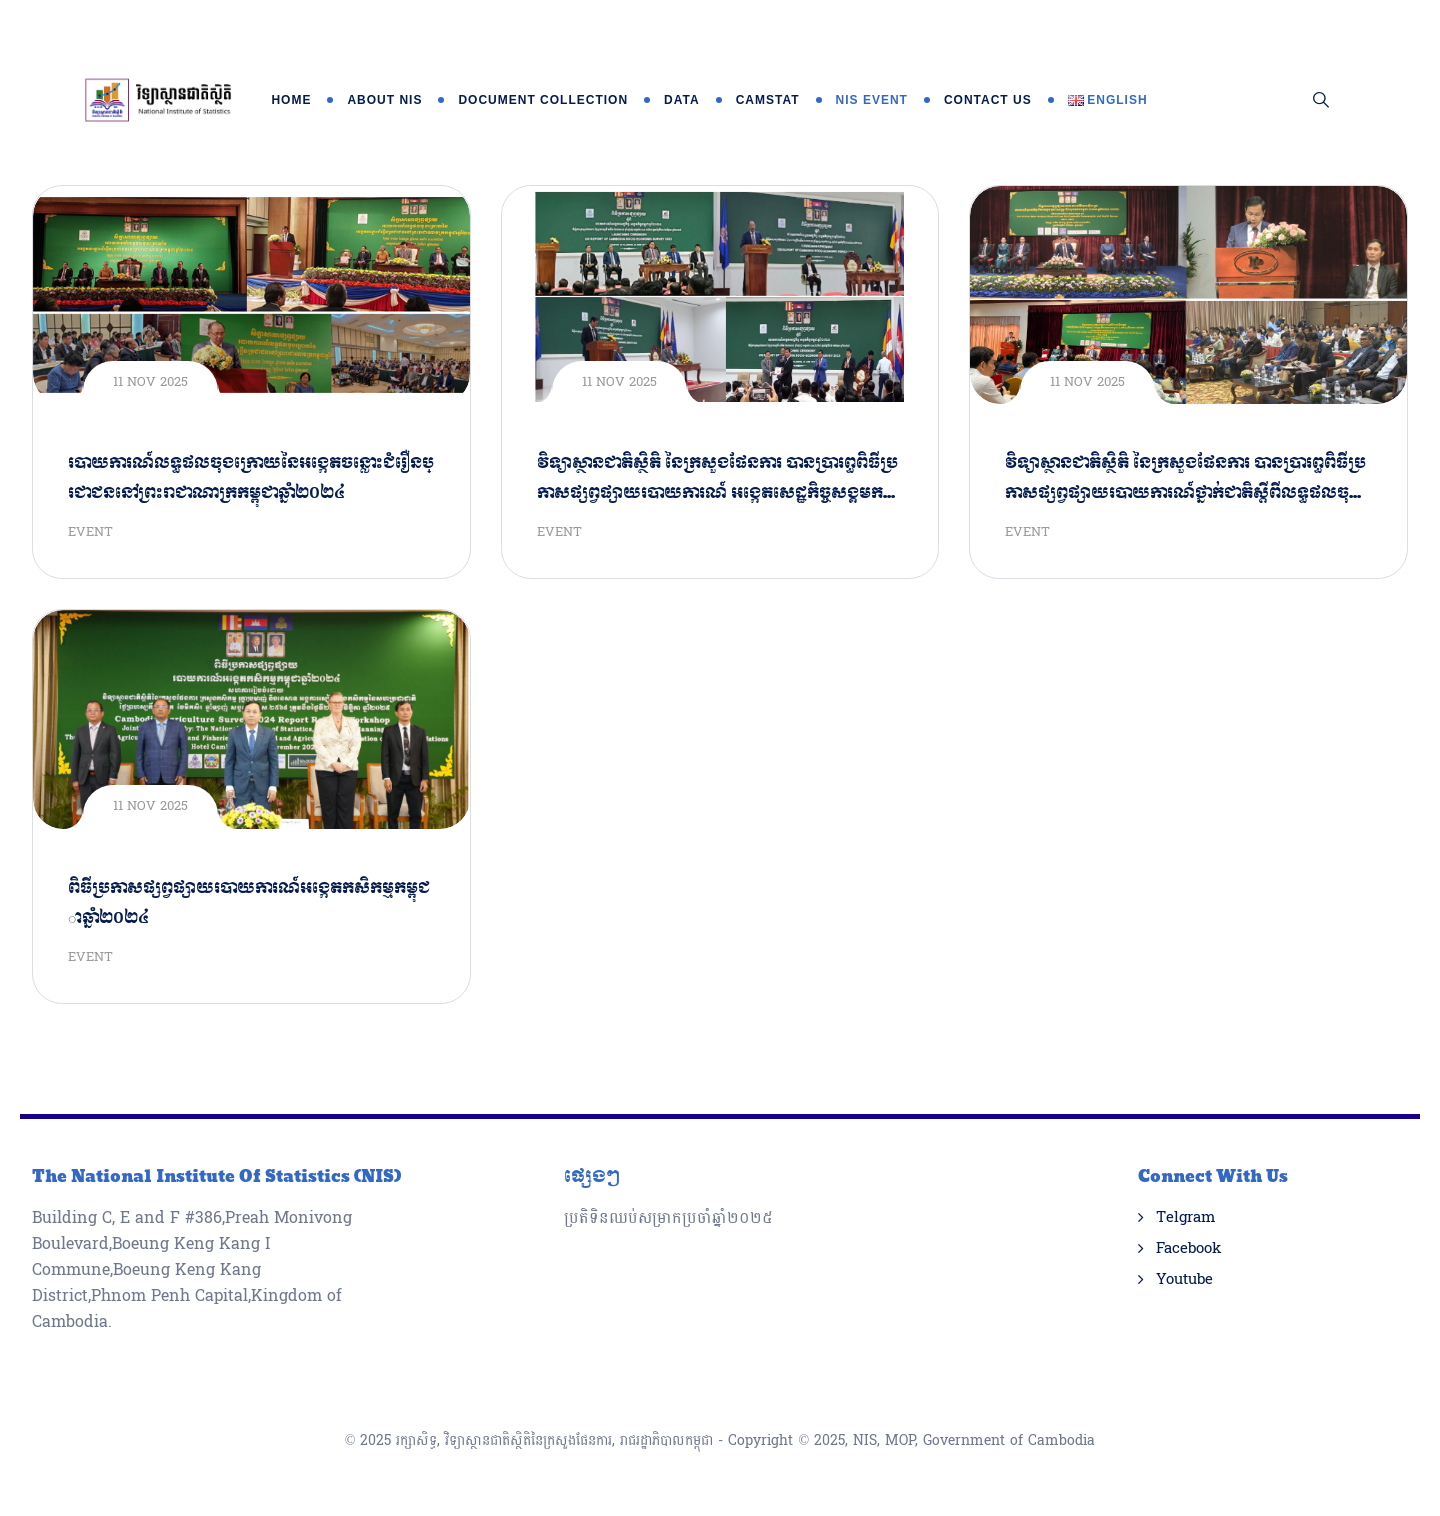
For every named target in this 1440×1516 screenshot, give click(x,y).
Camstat (768, 100)
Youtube (1184, 1280)
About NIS (384, 100)
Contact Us (988, 100)
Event (90, 532)
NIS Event (872, 100)
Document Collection (543, 100)
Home (291, 100)
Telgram (1185, 1218)
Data (682, 100)
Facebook (1188, 1249)
